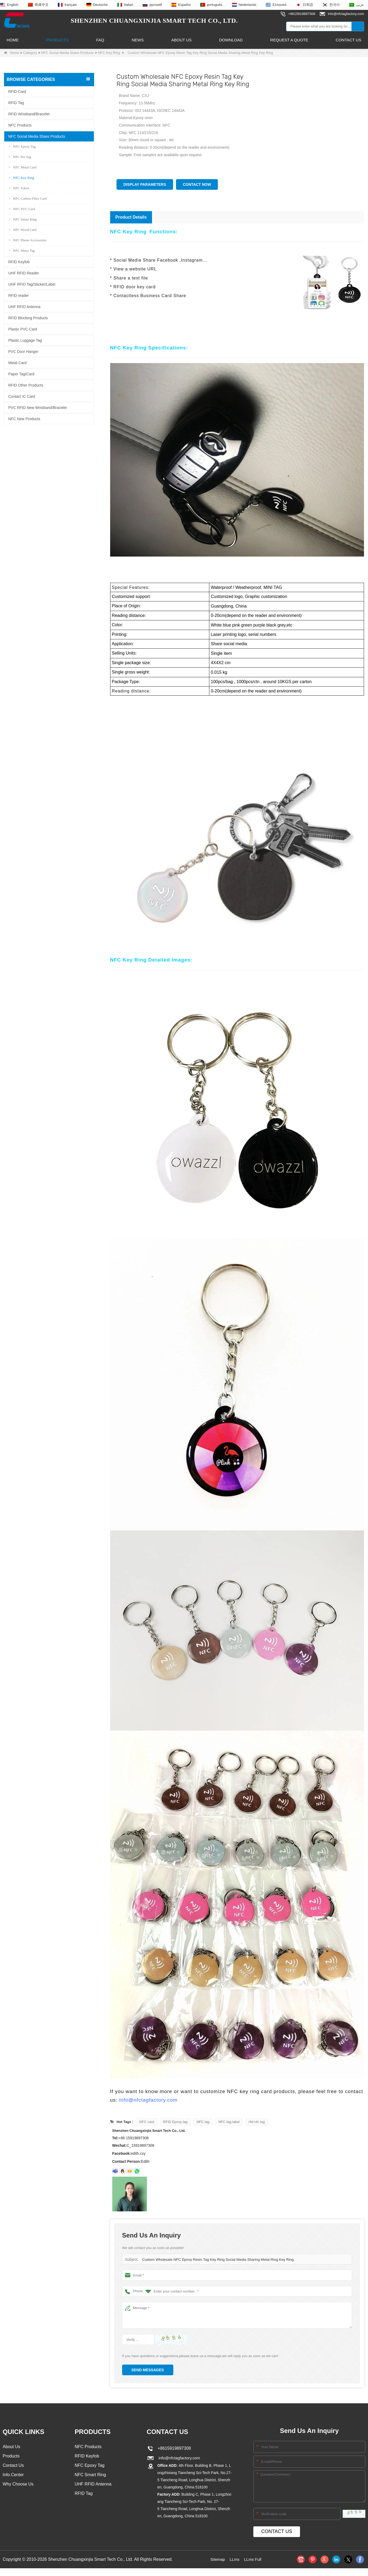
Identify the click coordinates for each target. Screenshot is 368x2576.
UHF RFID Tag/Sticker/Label (31, 284)
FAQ (100, 40)
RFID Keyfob (19, 261)
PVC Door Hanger (23, 351)
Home (13, 40)
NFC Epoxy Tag (22, 146)
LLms (234, 2559)
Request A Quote (289, 40)
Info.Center (13, 2475)
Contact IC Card (21, 396)
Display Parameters (144, 184)
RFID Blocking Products (28, 318)
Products (57, 40)
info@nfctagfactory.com (148, 2100)
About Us (181, 40)
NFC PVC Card (22, 209)
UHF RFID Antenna (24, 306)
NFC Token (19, 188)
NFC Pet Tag (20, 157)
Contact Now (197, 184)
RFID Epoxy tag (175, 2122)
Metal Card (17, 362)
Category (30, 53)
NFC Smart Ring (23, 219)
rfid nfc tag (257, 2122)
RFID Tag (16, 102)
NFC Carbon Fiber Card (28, 198)
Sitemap (217, 2559)
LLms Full (253, 2559)
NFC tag (203, 2122)
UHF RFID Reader (23, 273)
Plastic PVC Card (22, 329)
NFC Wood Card (23, 229)
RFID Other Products (25, 385)
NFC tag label (228, 2122)
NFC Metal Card (22, 167)
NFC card (146, 2122)
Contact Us (348, 40)
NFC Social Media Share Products (67, 53)
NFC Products (20, 125)
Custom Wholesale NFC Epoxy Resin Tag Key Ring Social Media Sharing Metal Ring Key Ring (214, 2260)
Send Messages (147, 2370)
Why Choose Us (18, 2485)
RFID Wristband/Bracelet (29, 114)
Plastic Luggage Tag (25, 340)
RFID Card (17, 91)
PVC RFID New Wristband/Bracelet (37, 407)
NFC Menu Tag (22, 250)
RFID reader (18, 295)
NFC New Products (24, 418)
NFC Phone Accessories (28, 240)
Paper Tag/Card (21, 374)
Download (231, 40)
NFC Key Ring (109, 53)
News (138, 40)
